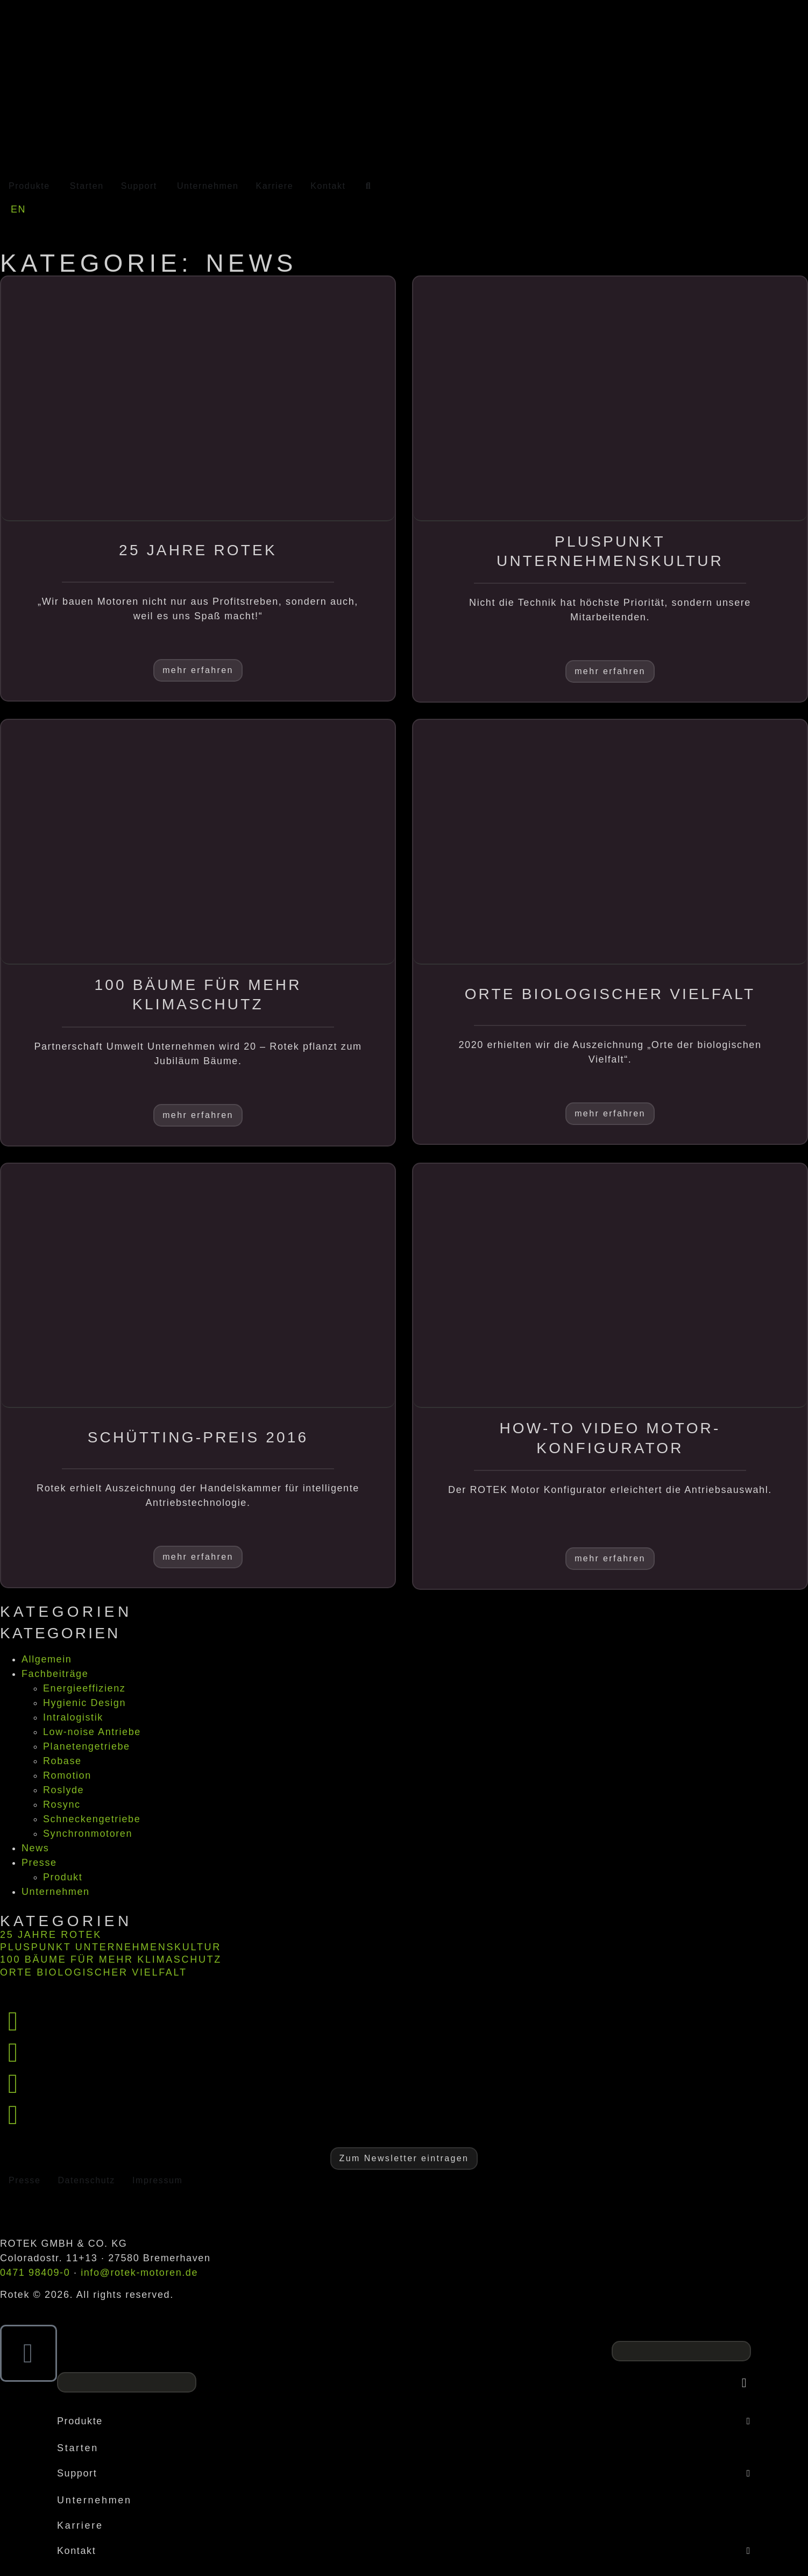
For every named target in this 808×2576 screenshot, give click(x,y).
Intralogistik (73, 1717)
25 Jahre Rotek (51, 1934)
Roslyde (63, 1790)
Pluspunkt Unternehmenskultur (110, 1947)
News (35, 1848)
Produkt (62, 1877)
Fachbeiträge (55, 1673)
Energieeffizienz (84, 1688)
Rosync (62, 1804)
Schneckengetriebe (91, 1819)
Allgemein (47, 1659)
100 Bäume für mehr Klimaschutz (111, 1959)
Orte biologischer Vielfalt (93, 1972)
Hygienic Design (84, 1702)
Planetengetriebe (86, 1746)
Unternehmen (56, 1891)
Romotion (67, 1775)
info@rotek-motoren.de (139, 2272)
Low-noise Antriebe (92, 1731)
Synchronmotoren (87, 1833)
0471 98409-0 (35, 2272)
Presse (39, 1862)
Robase (62, 1761)
